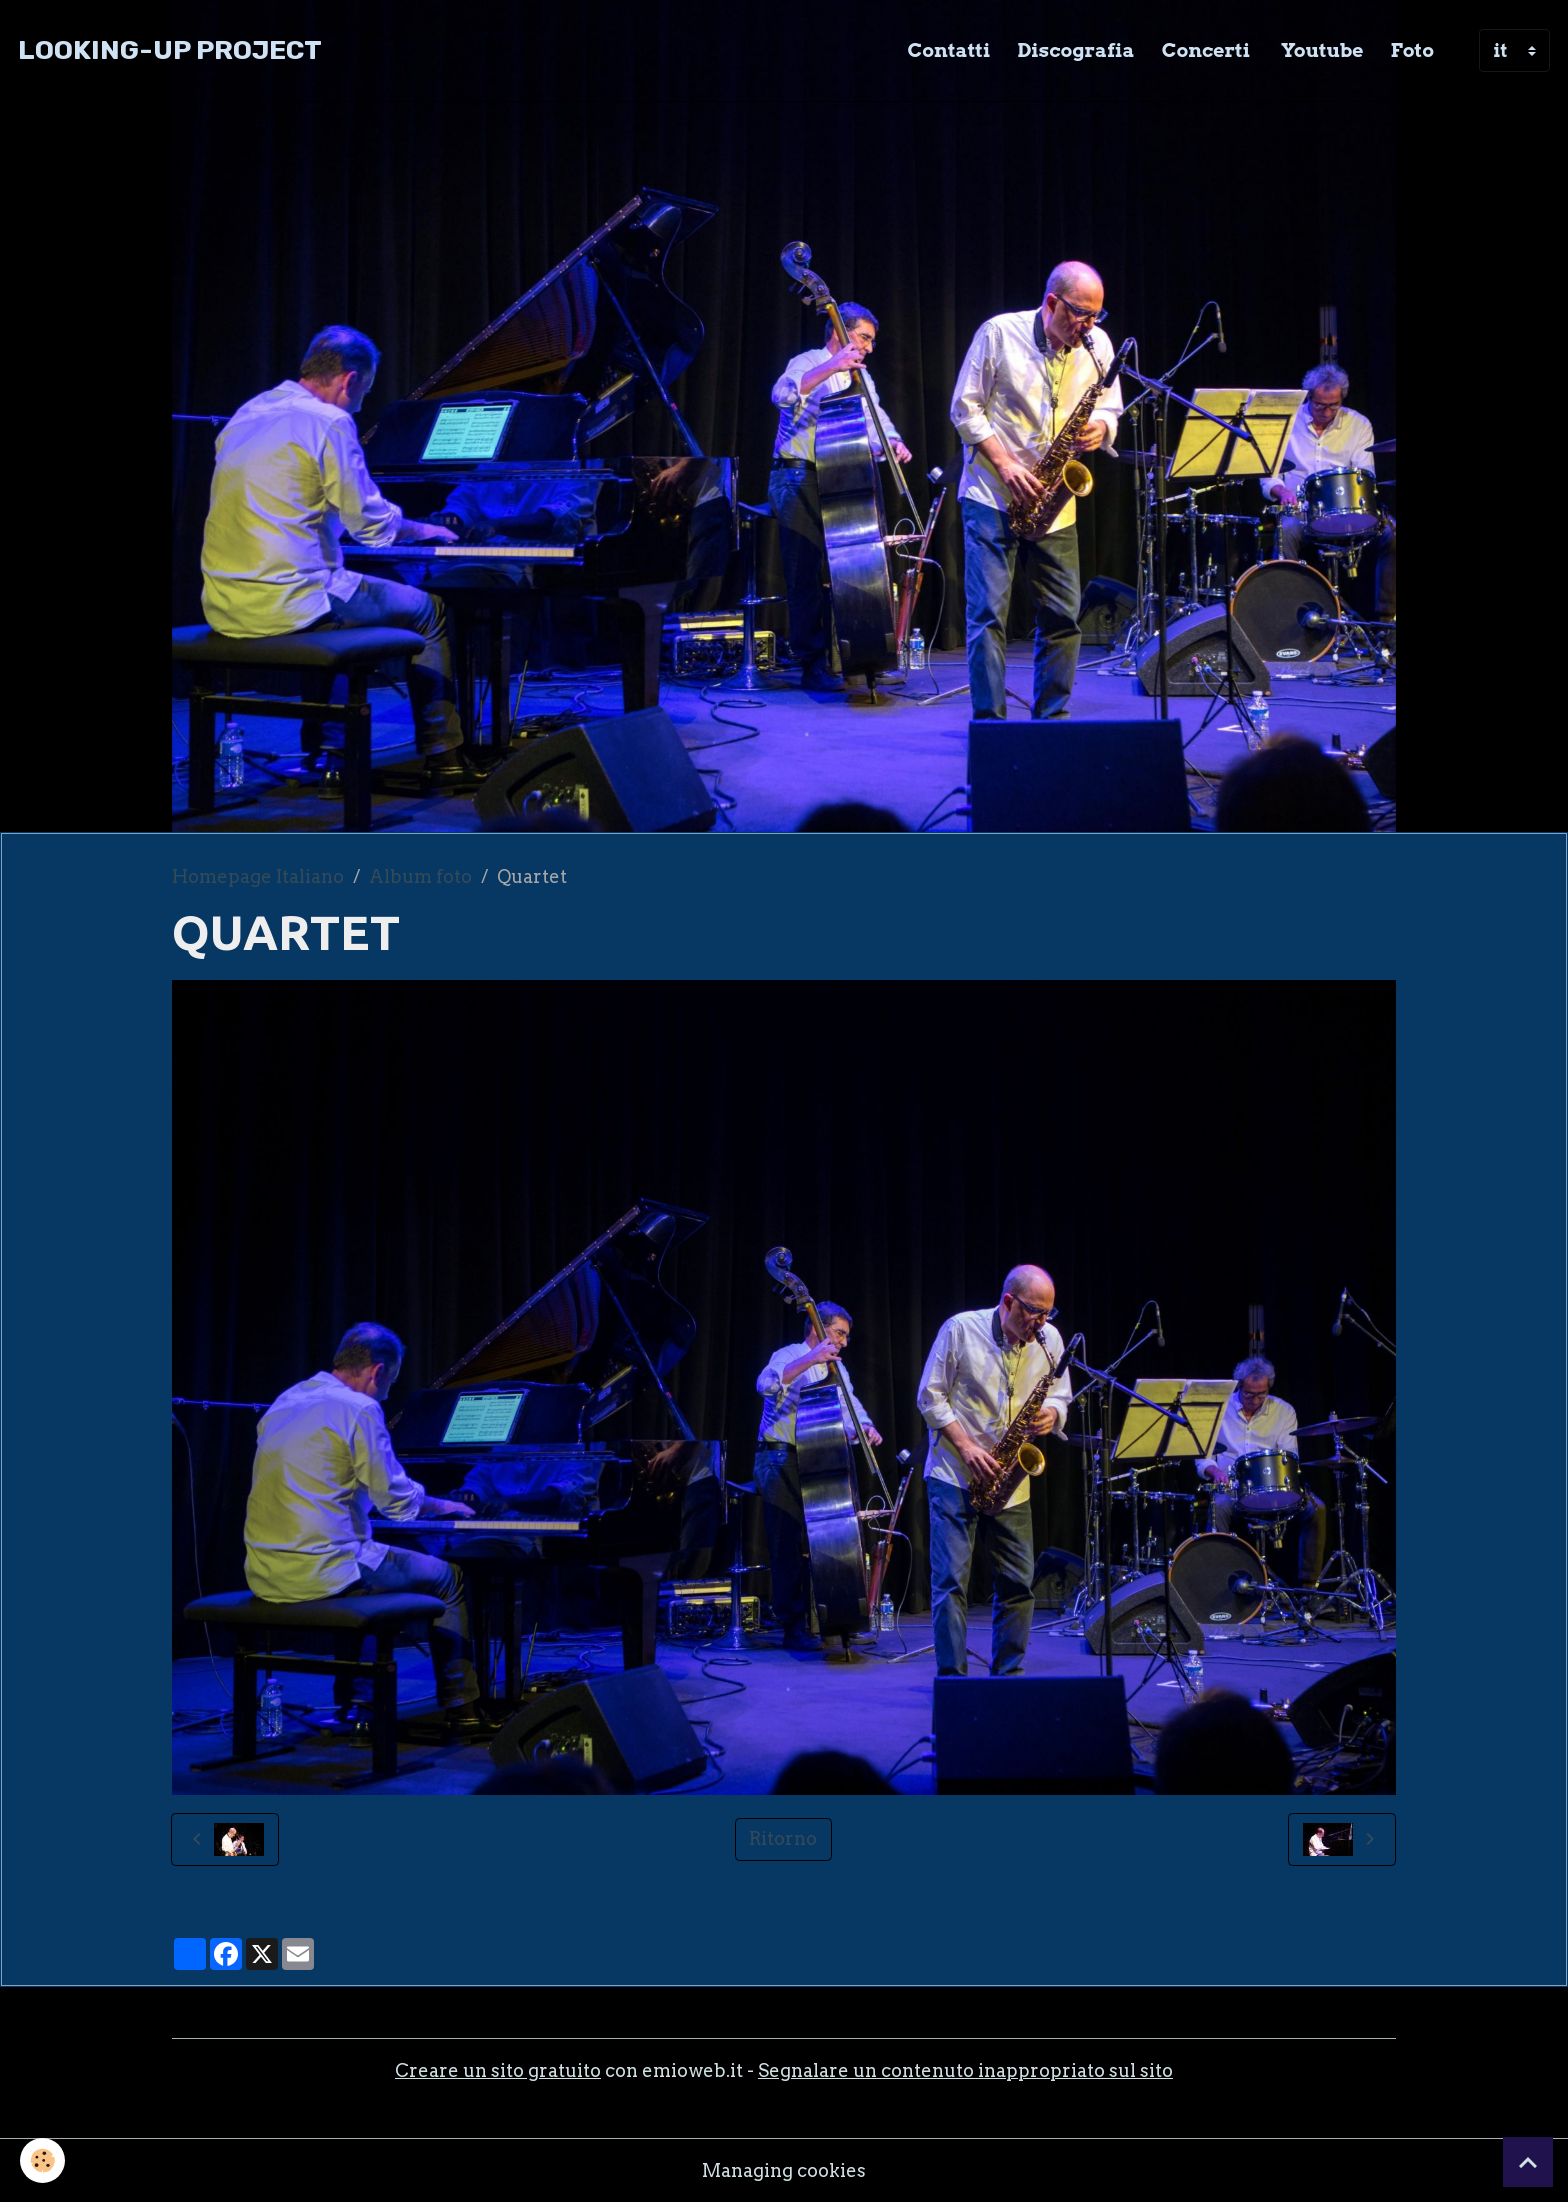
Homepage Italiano (258, 876)
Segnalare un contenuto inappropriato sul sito (965, 2070)
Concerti (1206, 50)
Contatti (949, 50)
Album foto (420, 876)
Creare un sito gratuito (498, 2070)
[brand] (170, 50)
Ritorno (783, 1838)
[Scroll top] (1528, 2162)
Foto (1412, 50)
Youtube (1320, 50)
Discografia (1075, 50)
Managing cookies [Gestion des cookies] (784, 2170)
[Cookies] (42, 2160)
